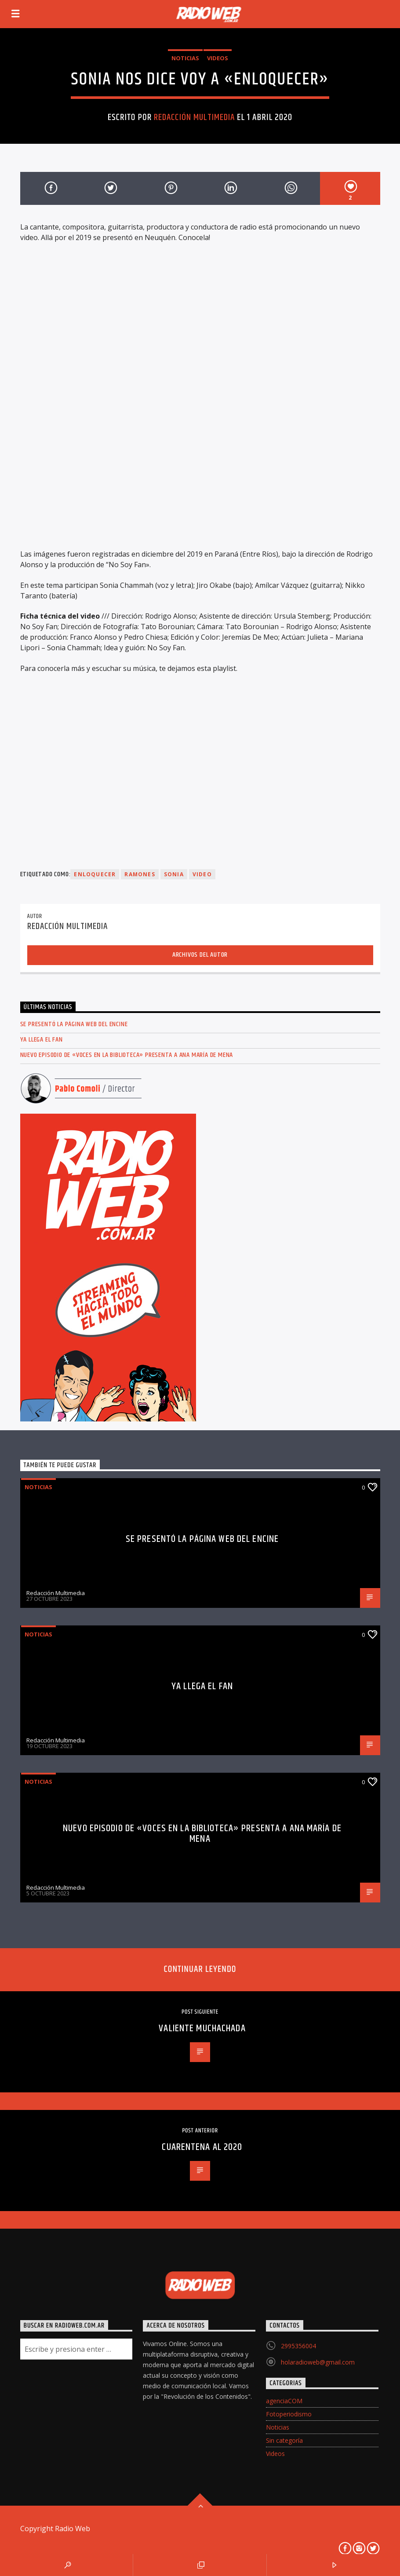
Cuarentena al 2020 (202, 2147)
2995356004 (298, 2346)
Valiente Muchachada (202, 2028)
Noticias (185, 58)
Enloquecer (95, 874)
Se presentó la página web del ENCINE (74, 1024)
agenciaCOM (284, 2401)
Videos (217, 58)
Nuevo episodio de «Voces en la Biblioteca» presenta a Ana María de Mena (126, 1055)
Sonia (174, 874)
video (202, 874)
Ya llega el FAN (41, 1039)
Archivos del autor (200, 954)
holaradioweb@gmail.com (318, 2362)
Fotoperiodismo (289, 2414)
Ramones (139, 874)
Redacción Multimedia (194, 117)
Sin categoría (284, 2440)
